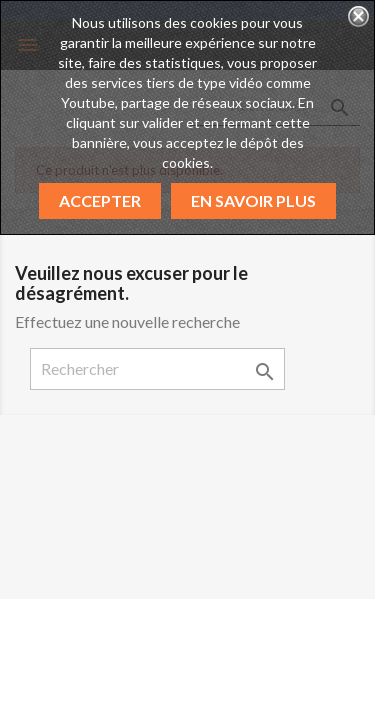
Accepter (100, 200)
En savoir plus (253, 200)
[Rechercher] (157, 369)
